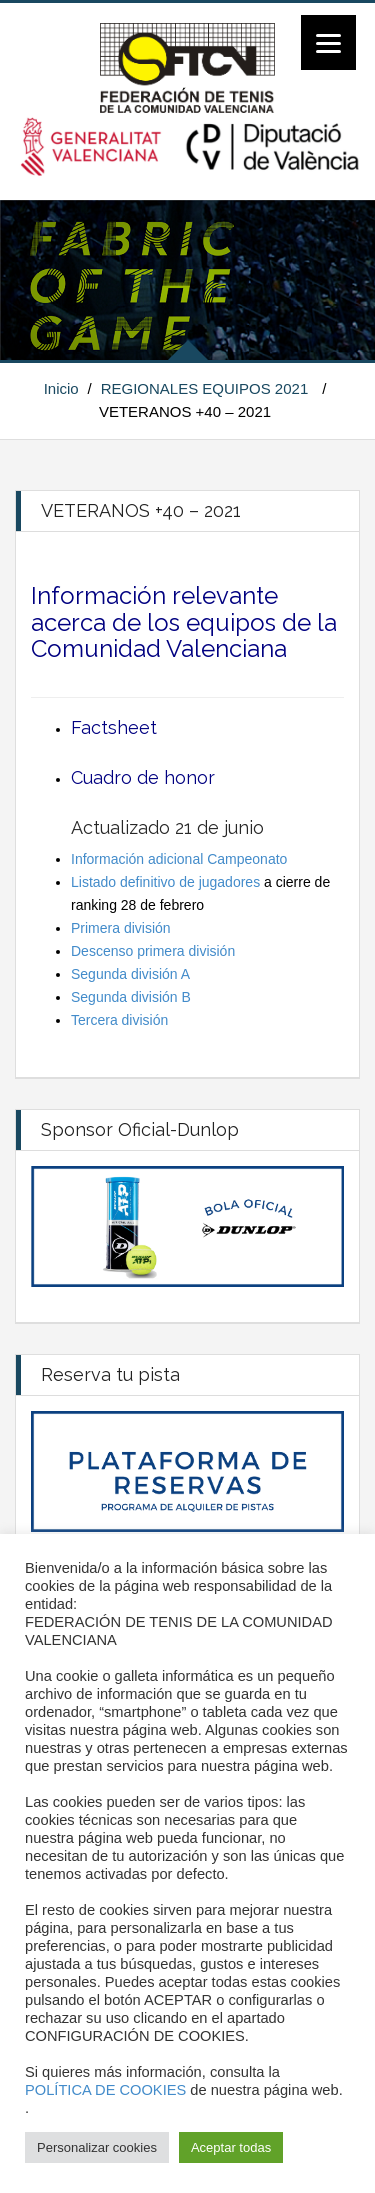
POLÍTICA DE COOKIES (105, 2090)
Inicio (61, 388)
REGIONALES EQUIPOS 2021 (205, 388)
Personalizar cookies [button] (97, 2147)
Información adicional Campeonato (179, 859)
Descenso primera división (153, 951)
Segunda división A (130, 974)
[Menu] (328, 42)
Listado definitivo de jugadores (165, 882)
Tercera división (119, 1020)
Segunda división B (131, 997)
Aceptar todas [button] (231, 2147)
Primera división (121, 928)
